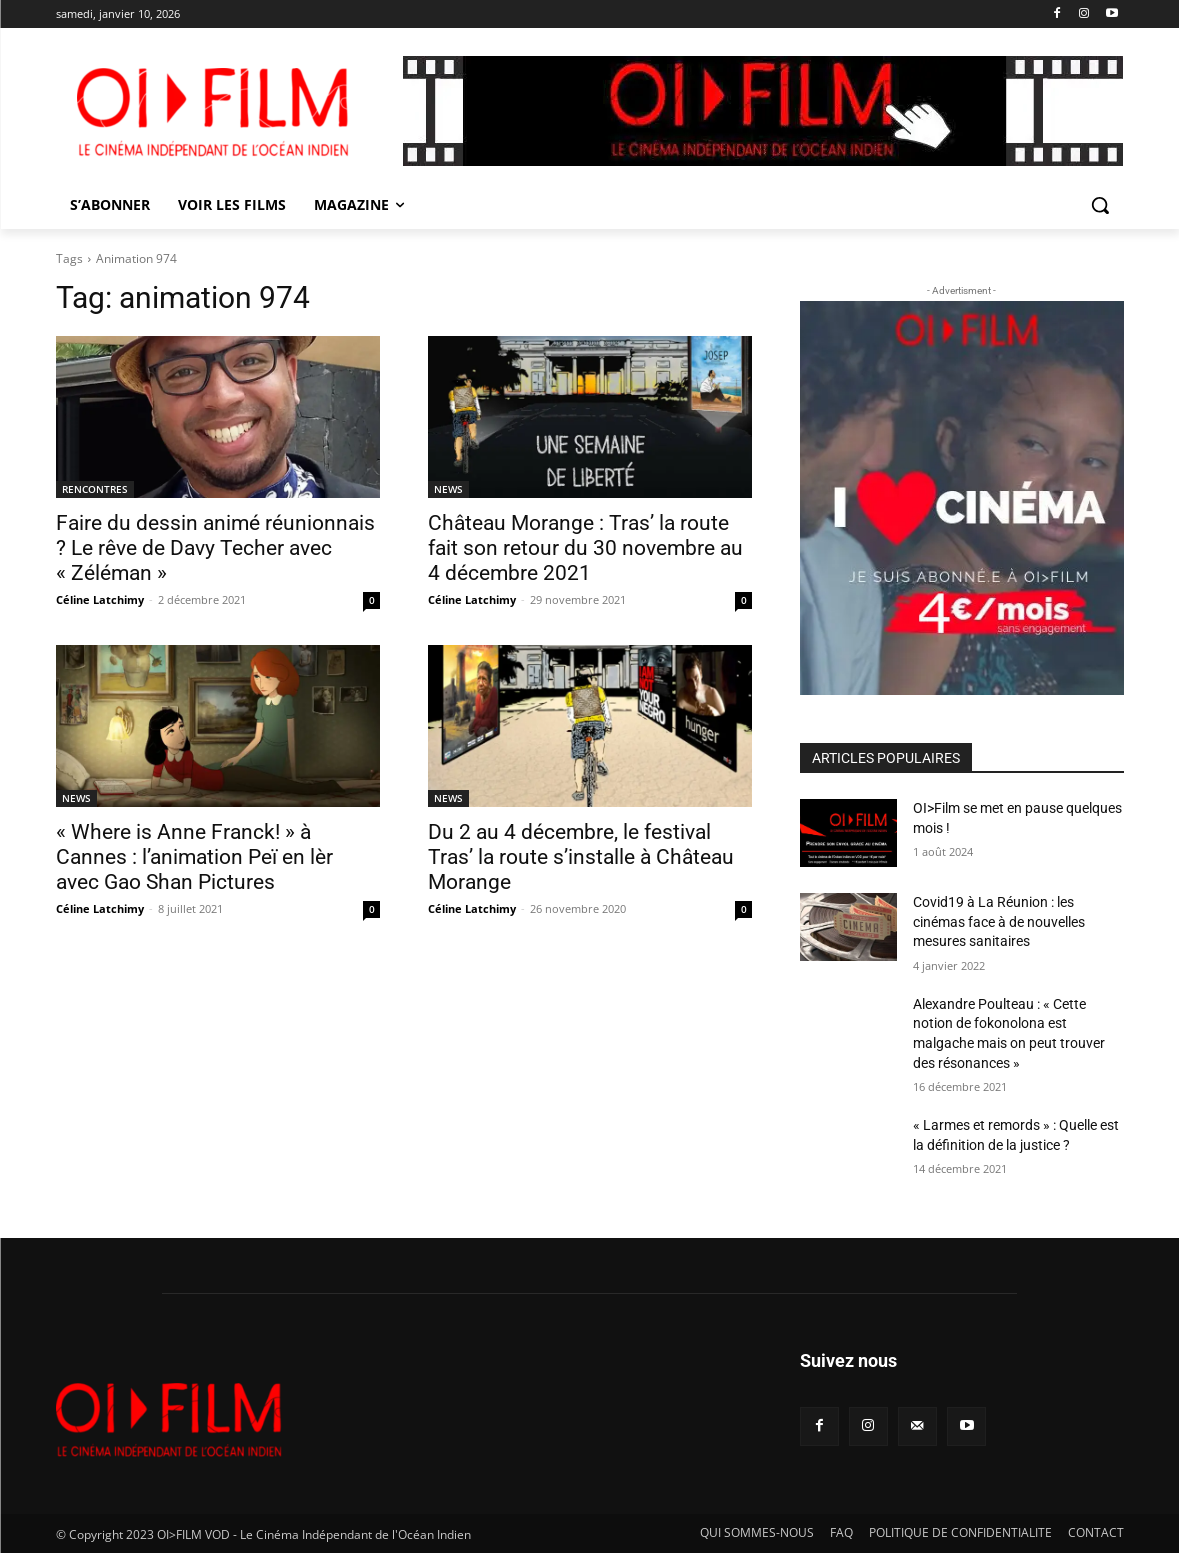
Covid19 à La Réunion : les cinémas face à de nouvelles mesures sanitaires (999, 921)
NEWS (448, 489)
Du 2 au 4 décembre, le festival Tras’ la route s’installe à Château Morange (581, 857)
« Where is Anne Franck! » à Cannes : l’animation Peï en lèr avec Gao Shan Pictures (194, 857)
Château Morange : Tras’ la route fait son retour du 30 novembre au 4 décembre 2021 (585, 548)
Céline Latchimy (100, 599)
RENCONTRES (95, 489)
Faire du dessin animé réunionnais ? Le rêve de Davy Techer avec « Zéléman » (215, 548)
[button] (1100, 205)
